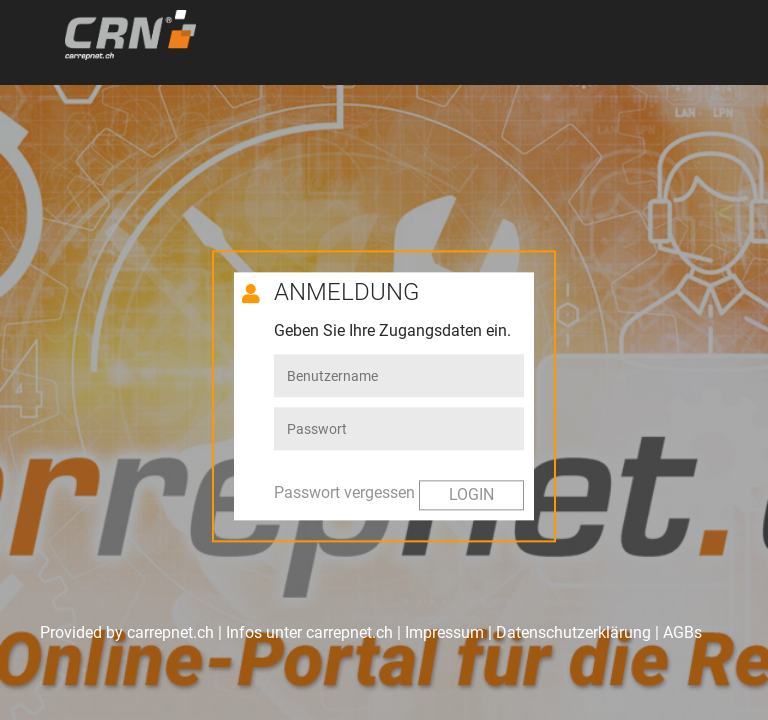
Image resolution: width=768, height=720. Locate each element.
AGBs (682, 632)
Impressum (444, 632)
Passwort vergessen (344, 492)
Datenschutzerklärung (573, 632)
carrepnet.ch (349, 632)
